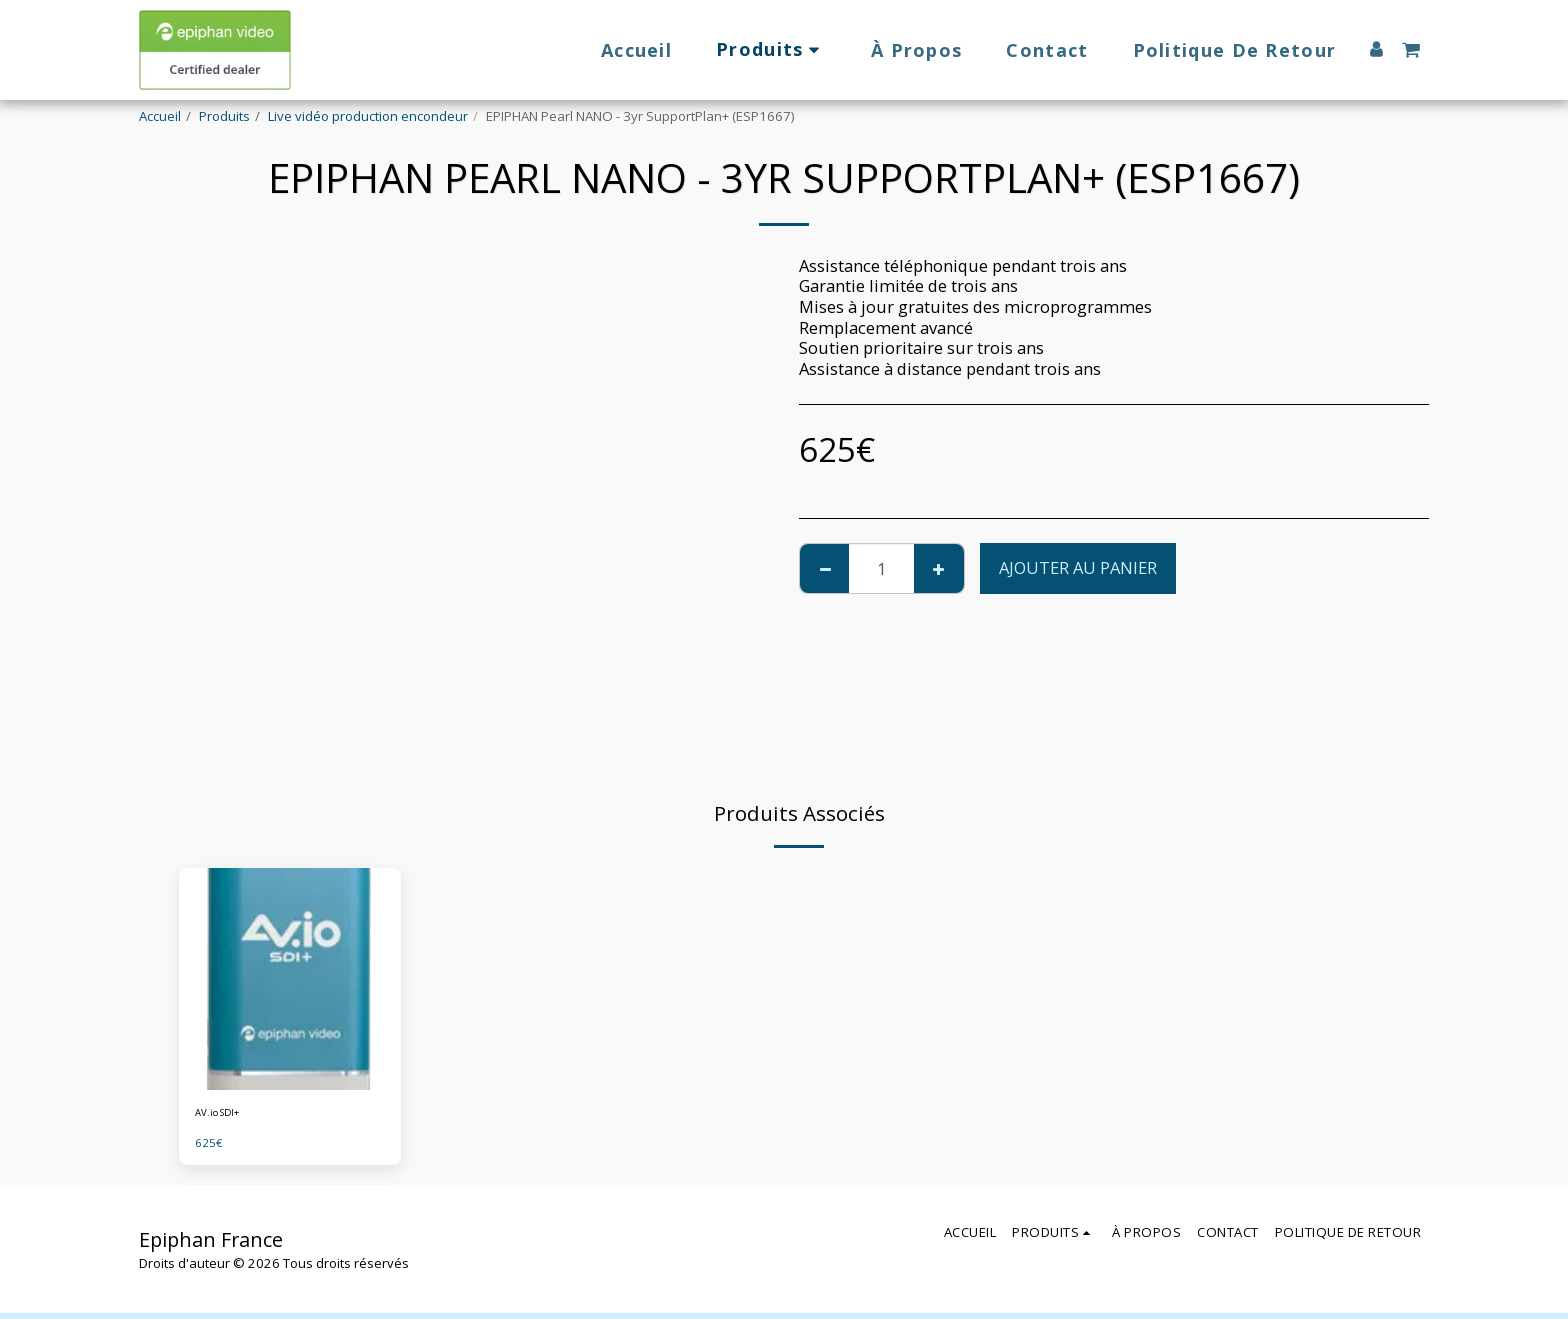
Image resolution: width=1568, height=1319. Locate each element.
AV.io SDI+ (225, 1115)
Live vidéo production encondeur (368, 116)
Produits (224, 116)
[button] (1411, 50)
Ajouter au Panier (1078, 567)
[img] (290, 979)
